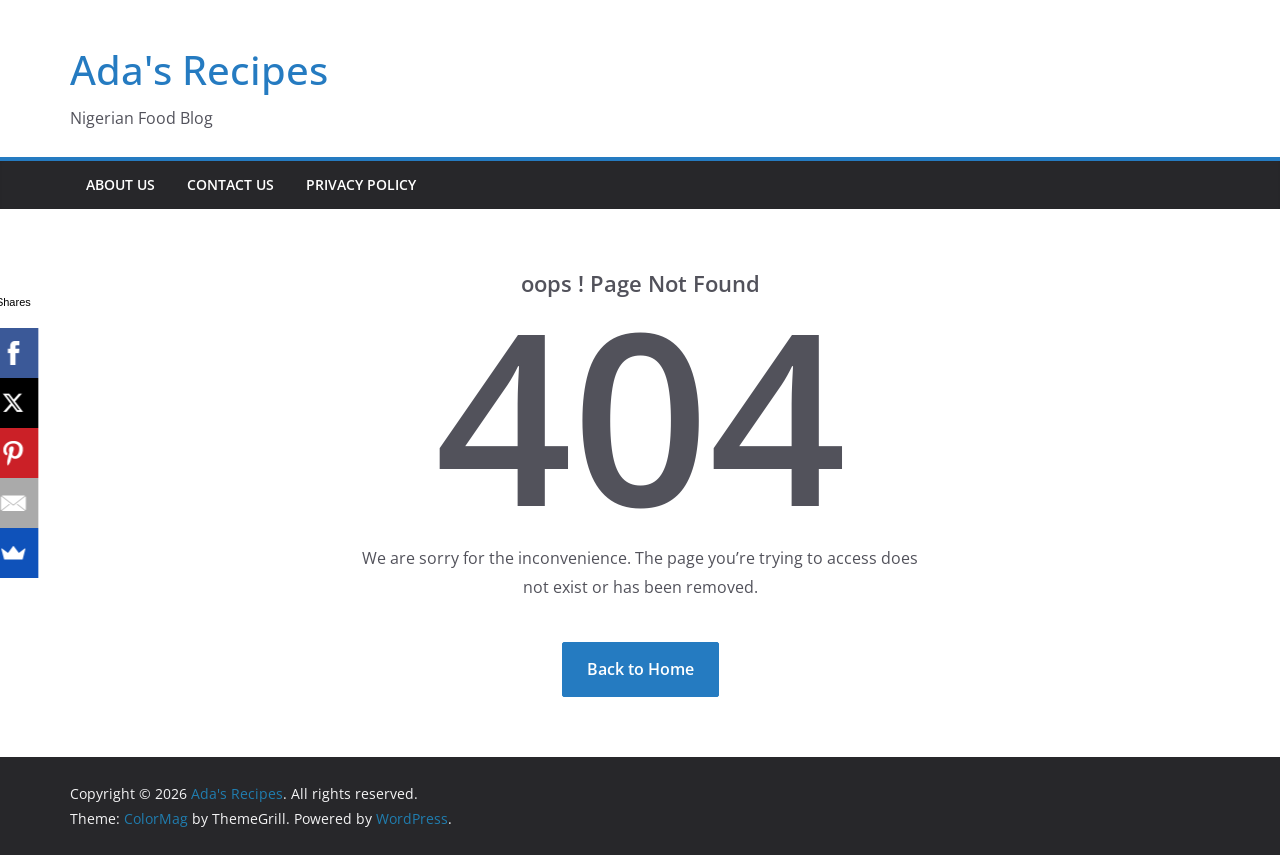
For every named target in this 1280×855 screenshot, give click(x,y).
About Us (120, 184)
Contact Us (230, 184)
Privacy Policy (361, 184)
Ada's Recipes (199, 69)
